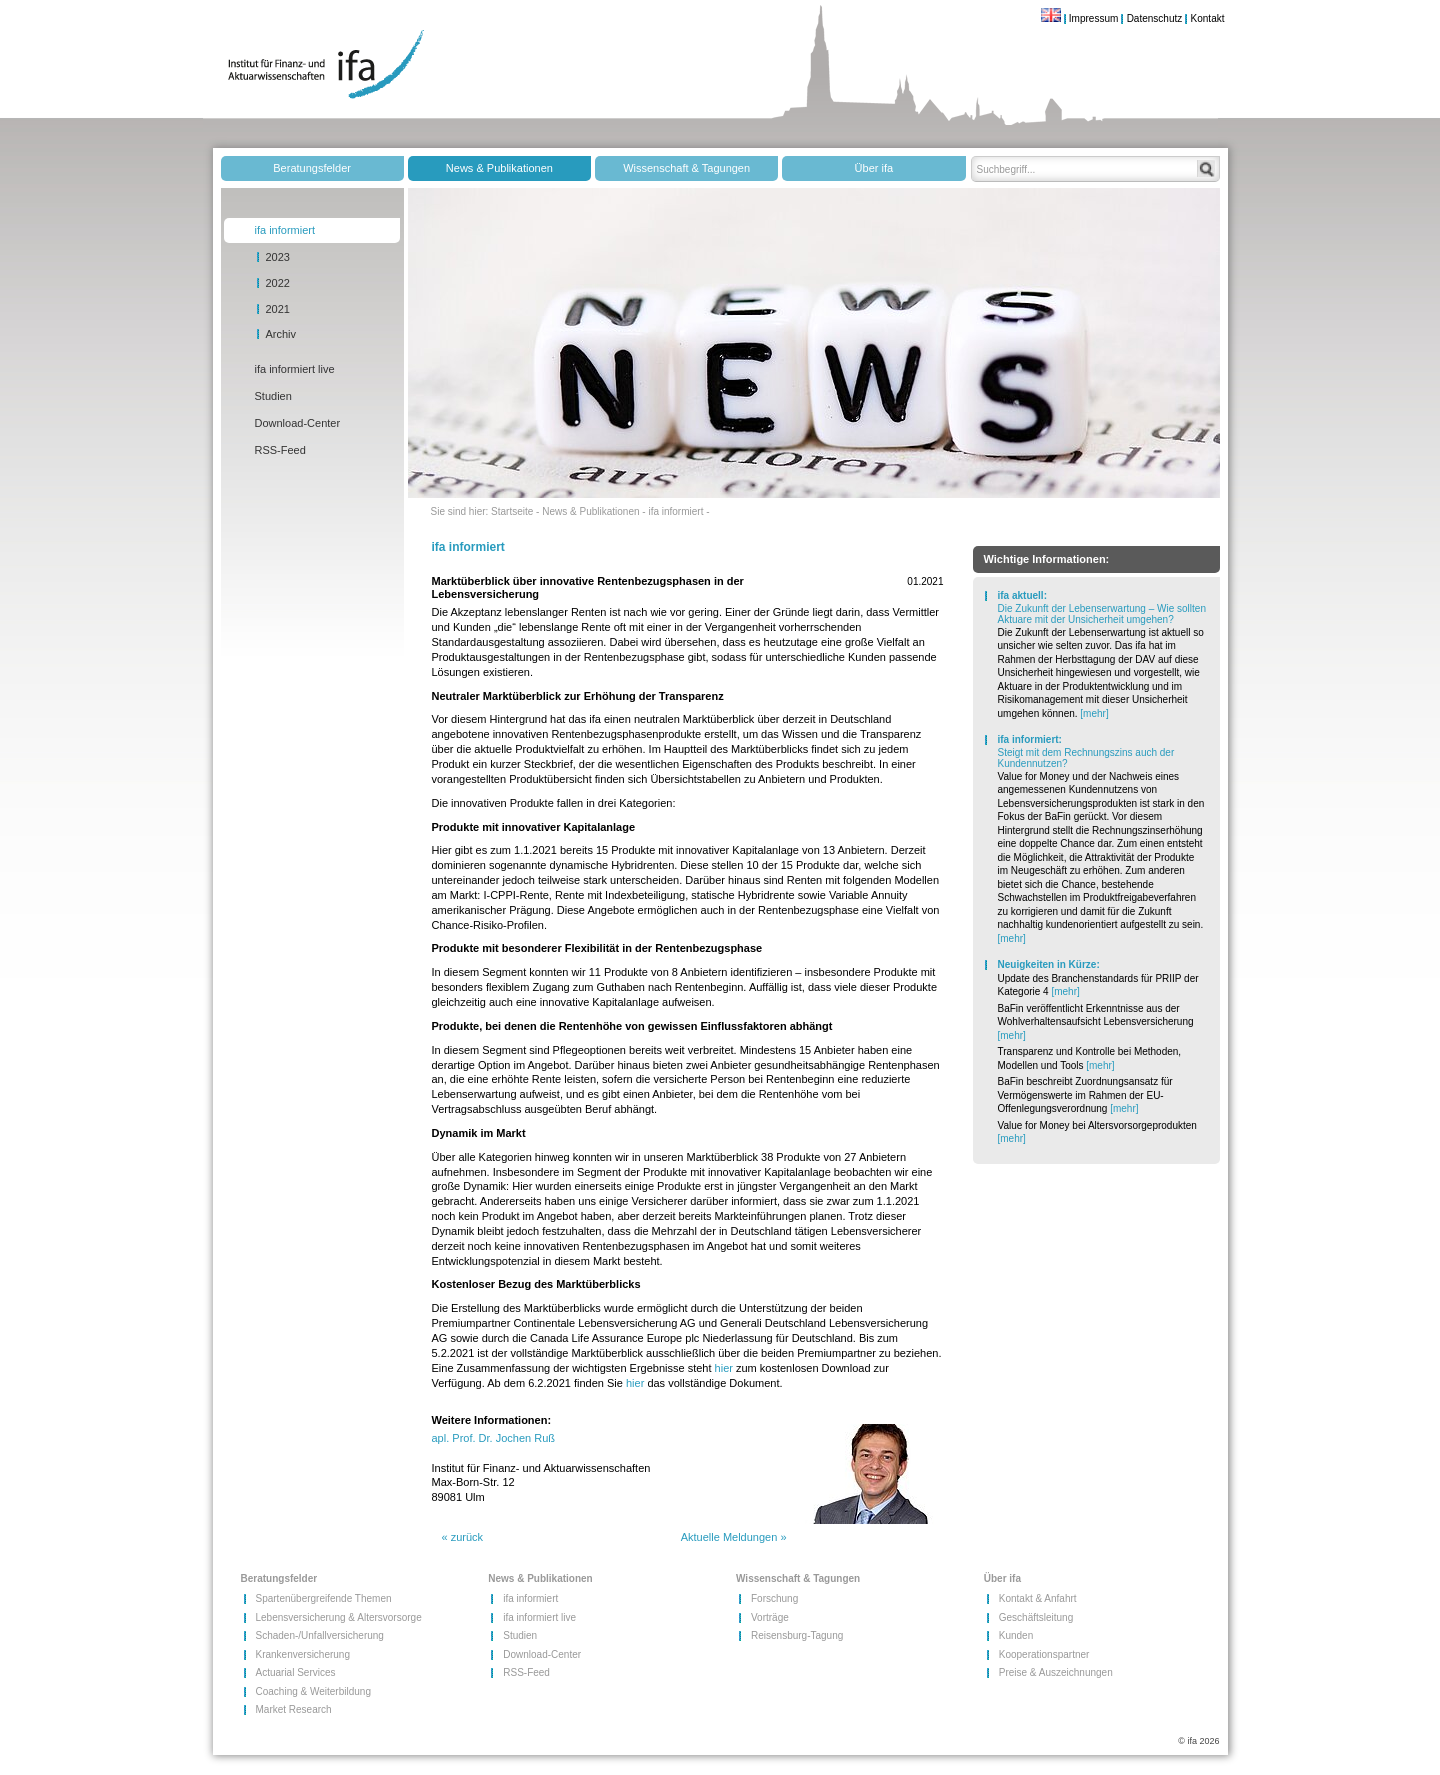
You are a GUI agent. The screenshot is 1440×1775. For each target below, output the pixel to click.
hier (724, 1368)
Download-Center (298, 423)
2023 (278, 257)
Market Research (285, 1709)
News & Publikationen (499, 168)
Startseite (512, 511)
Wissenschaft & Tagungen (686, 168)
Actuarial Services (285, 1672)
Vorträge (770, 1617)
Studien (273, 396)
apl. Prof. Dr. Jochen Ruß (494, 1438)
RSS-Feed (280, 450)
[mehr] (1094, 713)
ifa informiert (285, 230)
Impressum (1093, 18)
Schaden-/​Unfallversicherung (285, 1635)
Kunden (1016, 1635)
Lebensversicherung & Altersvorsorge (285, 1617)
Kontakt (1208, 18)
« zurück (463, 1537)
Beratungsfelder (312, 168)
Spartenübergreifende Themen (285, 1598)
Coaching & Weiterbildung (285, 1691)
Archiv (281, 334)
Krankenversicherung (285, 1654)
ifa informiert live (295, 369)
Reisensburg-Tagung (780, 1635)
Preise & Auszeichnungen (1028, 1672)
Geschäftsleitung (1028, 1617)
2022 (278, 283)
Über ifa (874, 168)
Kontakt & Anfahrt (1028, 1598)
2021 (278, 309)
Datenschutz (1155, 18)
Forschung (774, 1598)
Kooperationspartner (1028, 1654)
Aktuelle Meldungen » (734, 1537)
